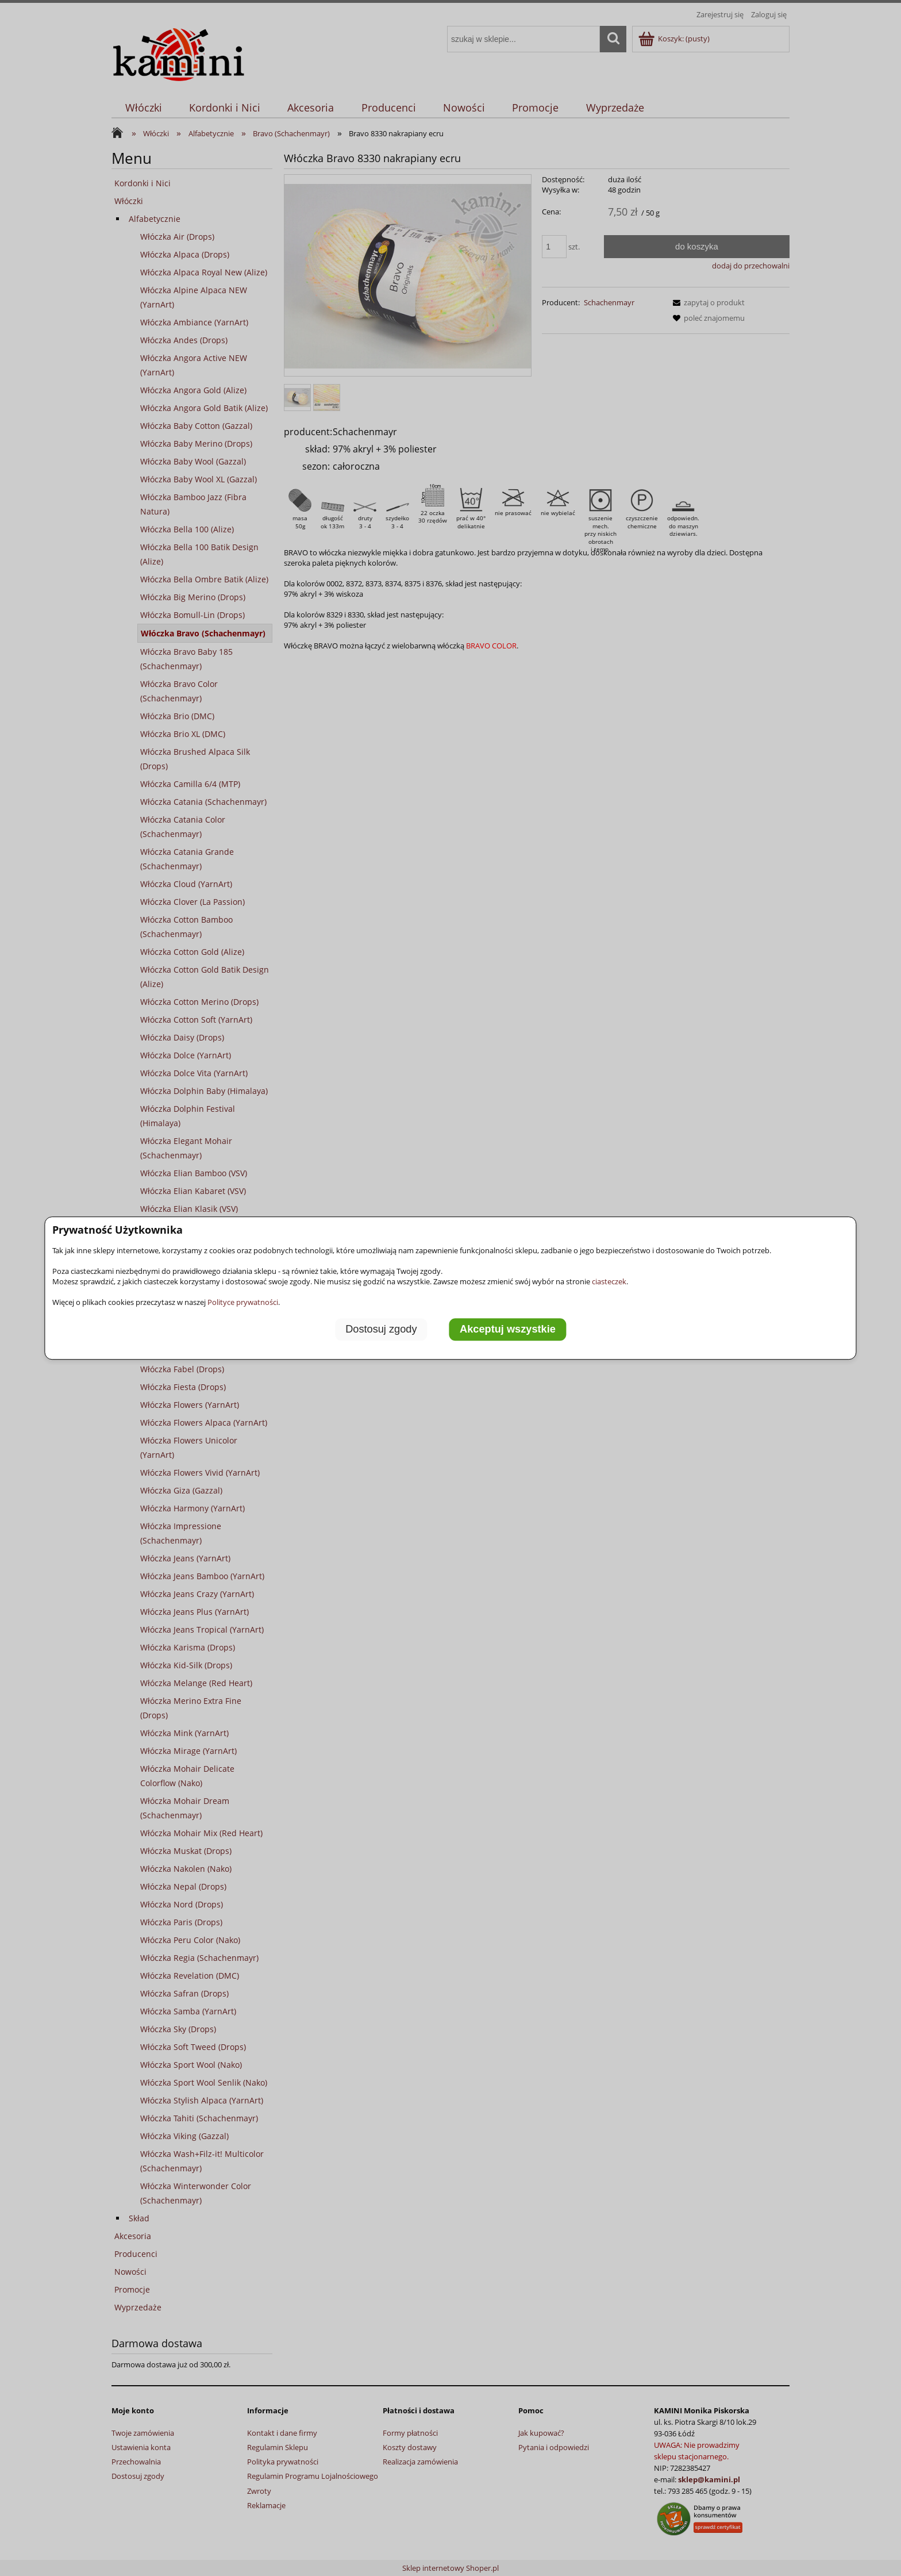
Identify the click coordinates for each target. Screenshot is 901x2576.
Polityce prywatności (242, 1302)
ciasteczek (609, 1281)
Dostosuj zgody (381, 1329)
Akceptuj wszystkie (508, 1329)
